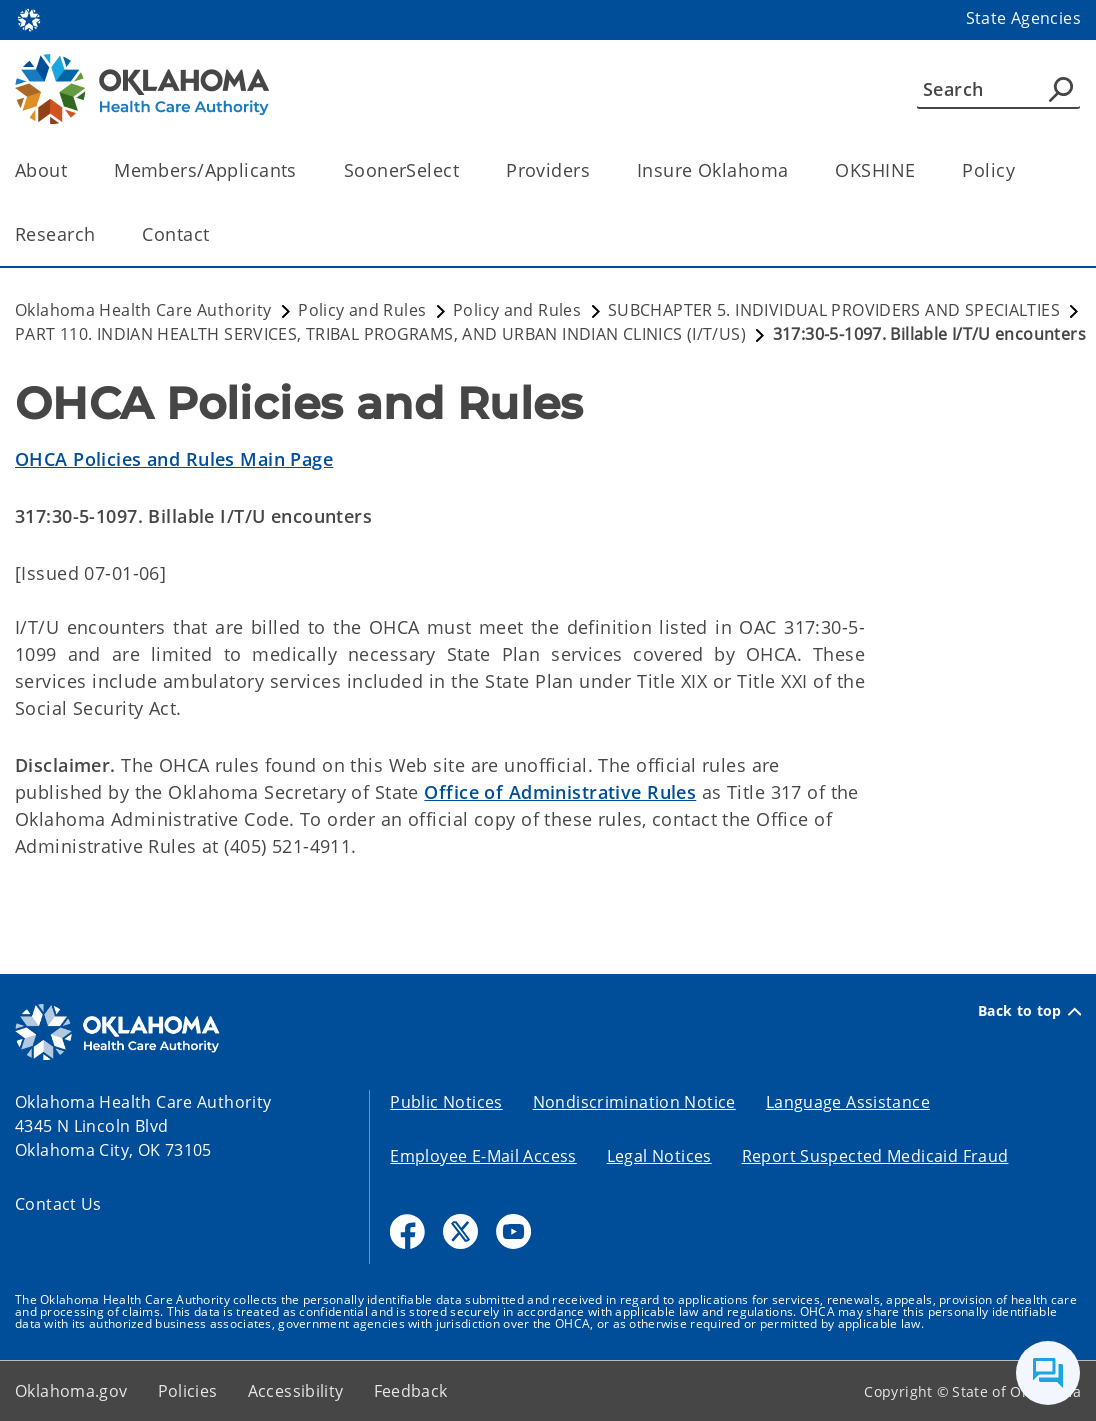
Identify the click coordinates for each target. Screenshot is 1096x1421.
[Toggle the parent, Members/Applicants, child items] (303, 170)
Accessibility (296, 1391)
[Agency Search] (1061, 89)
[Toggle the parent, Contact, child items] (215, 234)
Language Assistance (848, 1102)
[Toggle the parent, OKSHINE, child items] (921, 170)
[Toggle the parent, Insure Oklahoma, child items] (794, 170)
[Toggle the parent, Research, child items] (101, 234)
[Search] (998, 89)
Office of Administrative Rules (560, 792)
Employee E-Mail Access (483, 1156)
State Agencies (1023, 18)
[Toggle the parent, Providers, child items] (596, 170)
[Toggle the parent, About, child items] (73, 170)
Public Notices (446, 1102)
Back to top (1029, 1011)
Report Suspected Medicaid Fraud (875, 1156)
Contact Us (58, 1204)
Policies (188, 1391)
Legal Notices (659, 1156)
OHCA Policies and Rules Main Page (174, 459)
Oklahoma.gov (71, 1391)
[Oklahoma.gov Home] (29, 18)
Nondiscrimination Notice (634, 1102)
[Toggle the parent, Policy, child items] (1021, 170)
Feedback (411, 1391)
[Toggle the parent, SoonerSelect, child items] (465, 170)
